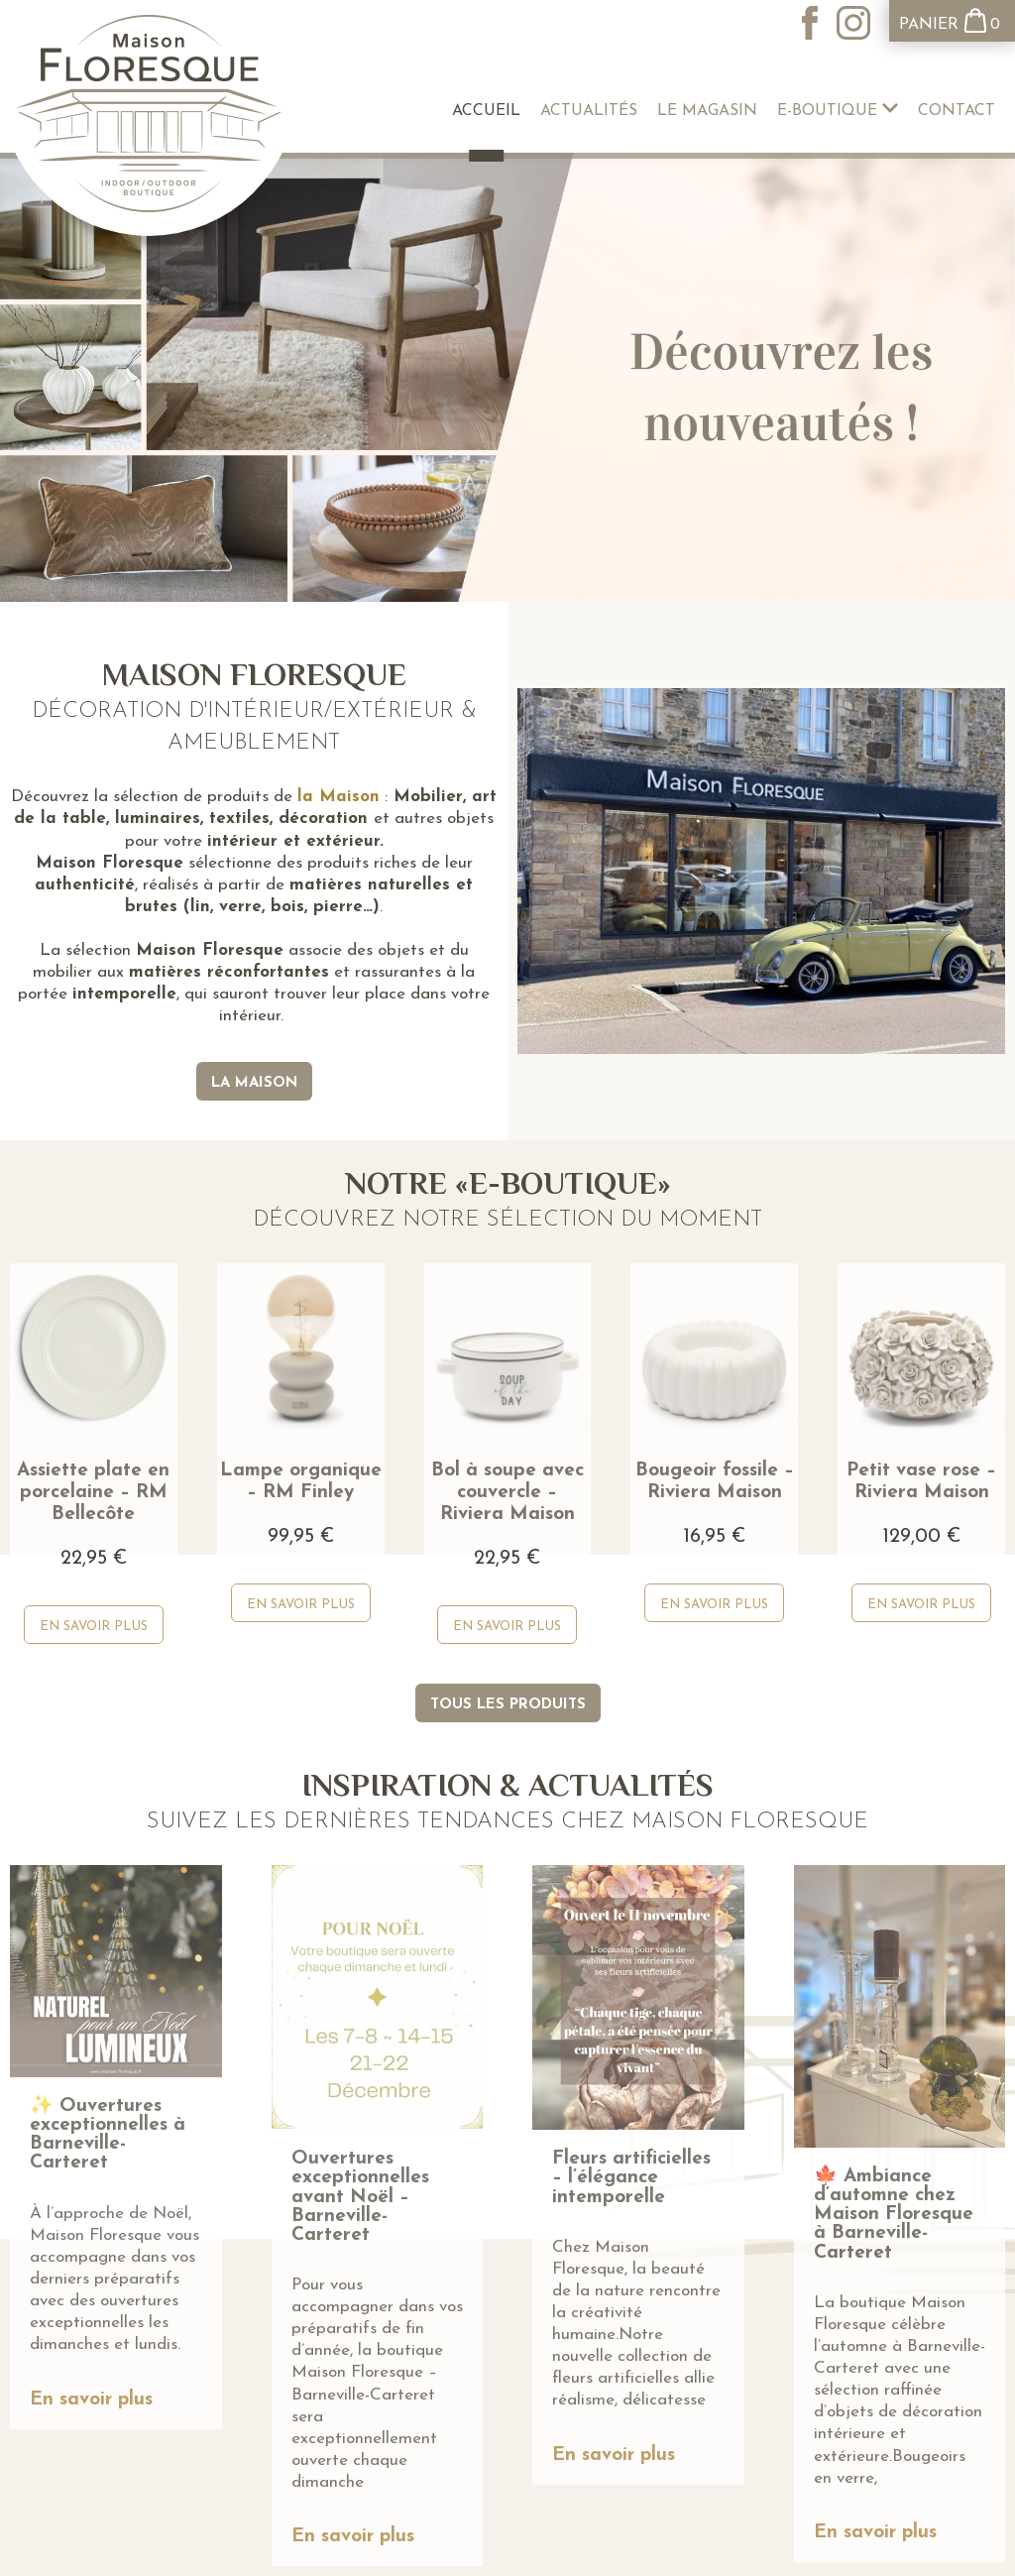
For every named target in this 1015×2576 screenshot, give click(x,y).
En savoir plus (91, 2400)
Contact (956, 111)
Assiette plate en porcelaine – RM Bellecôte (93, 1493)
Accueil (486, 111)
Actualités (588, 111)
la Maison (338, 796)
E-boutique (837, 110)
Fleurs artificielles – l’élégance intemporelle (631, 2178)
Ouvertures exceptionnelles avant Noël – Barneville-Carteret (360, 2197)
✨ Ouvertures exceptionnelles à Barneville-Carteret (107, 2135)
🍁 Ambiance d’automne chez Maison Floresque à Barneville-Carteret (893, 2215)
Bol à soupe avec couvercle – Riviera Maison (507, 1493)
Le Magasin (707, 111)
